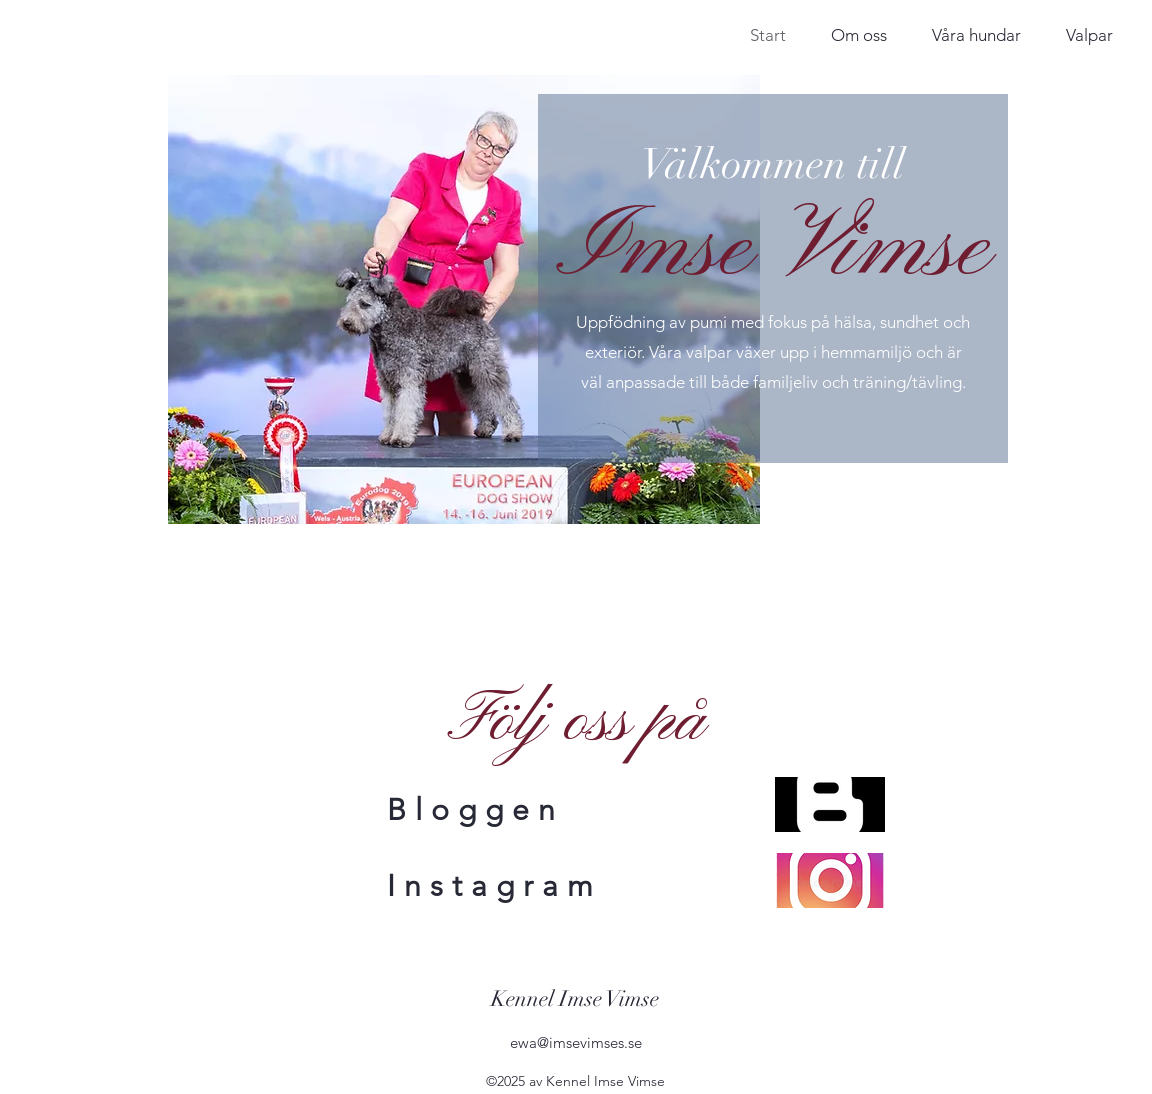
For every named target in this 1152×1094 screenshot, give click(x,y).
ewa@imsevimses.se (576, 1042)
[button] (976, 33)
